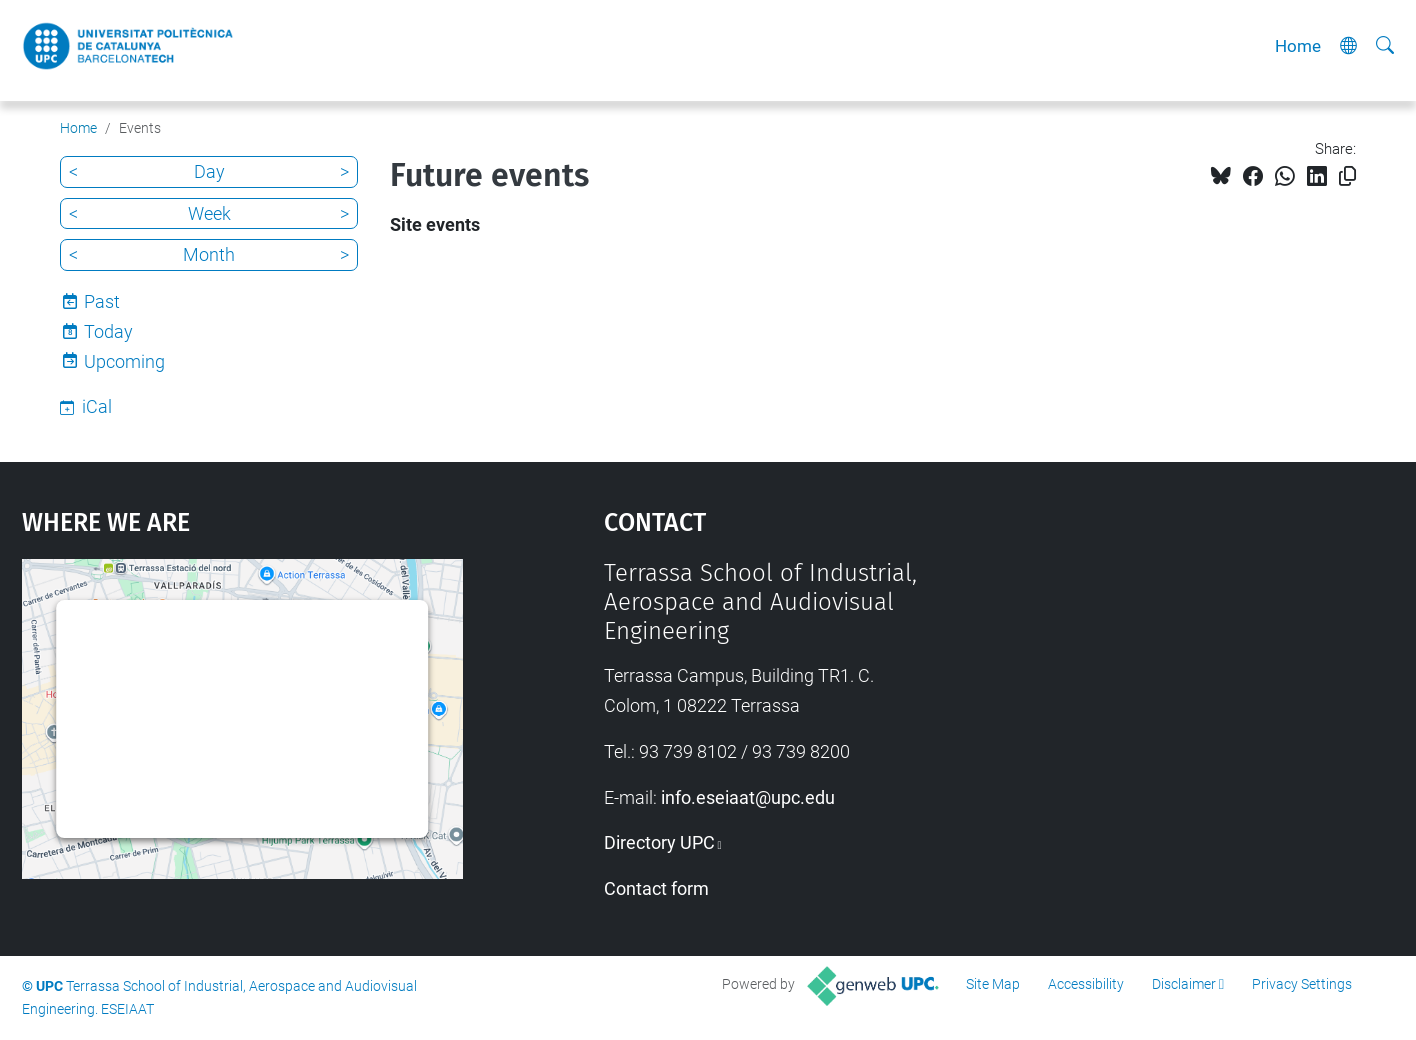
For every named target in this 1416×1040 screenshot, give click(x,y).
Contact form (656, 888)
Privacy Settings (1302, 984)
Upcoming (124, 361)
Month (209, 254)
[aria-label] (1385, 46)
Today (108, 331)
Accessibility (1086, 984)
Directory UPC (659, 842)
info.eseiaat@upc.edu (748, 797)
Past (102, 301)
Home (1298, 46)
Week (209, 213)
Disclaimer (1184, 984)
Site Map (993, 984)
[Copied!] (1347, 176)
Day (209, 171)
